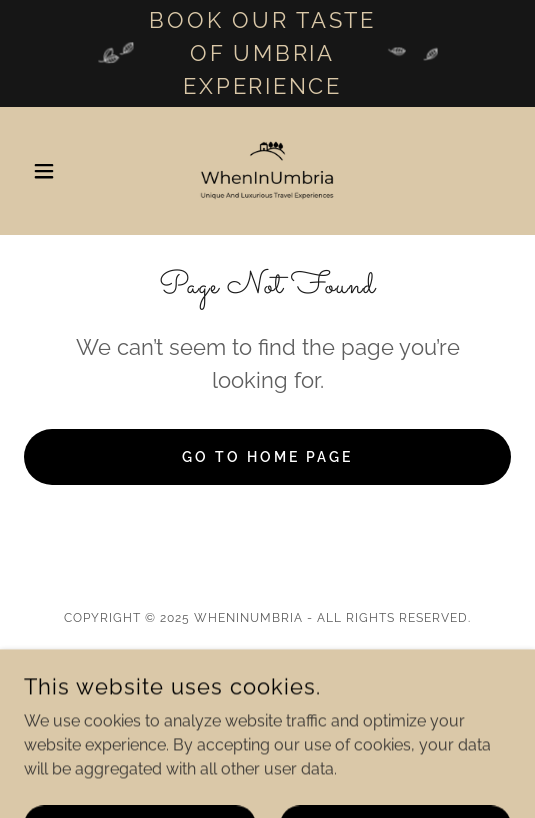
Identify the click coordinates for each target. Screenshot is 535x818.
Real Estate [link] (268, 664)
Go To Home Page (267, 457)
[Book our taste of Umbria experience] (267, 53)
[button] (60, 171)
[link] (268, 171)
